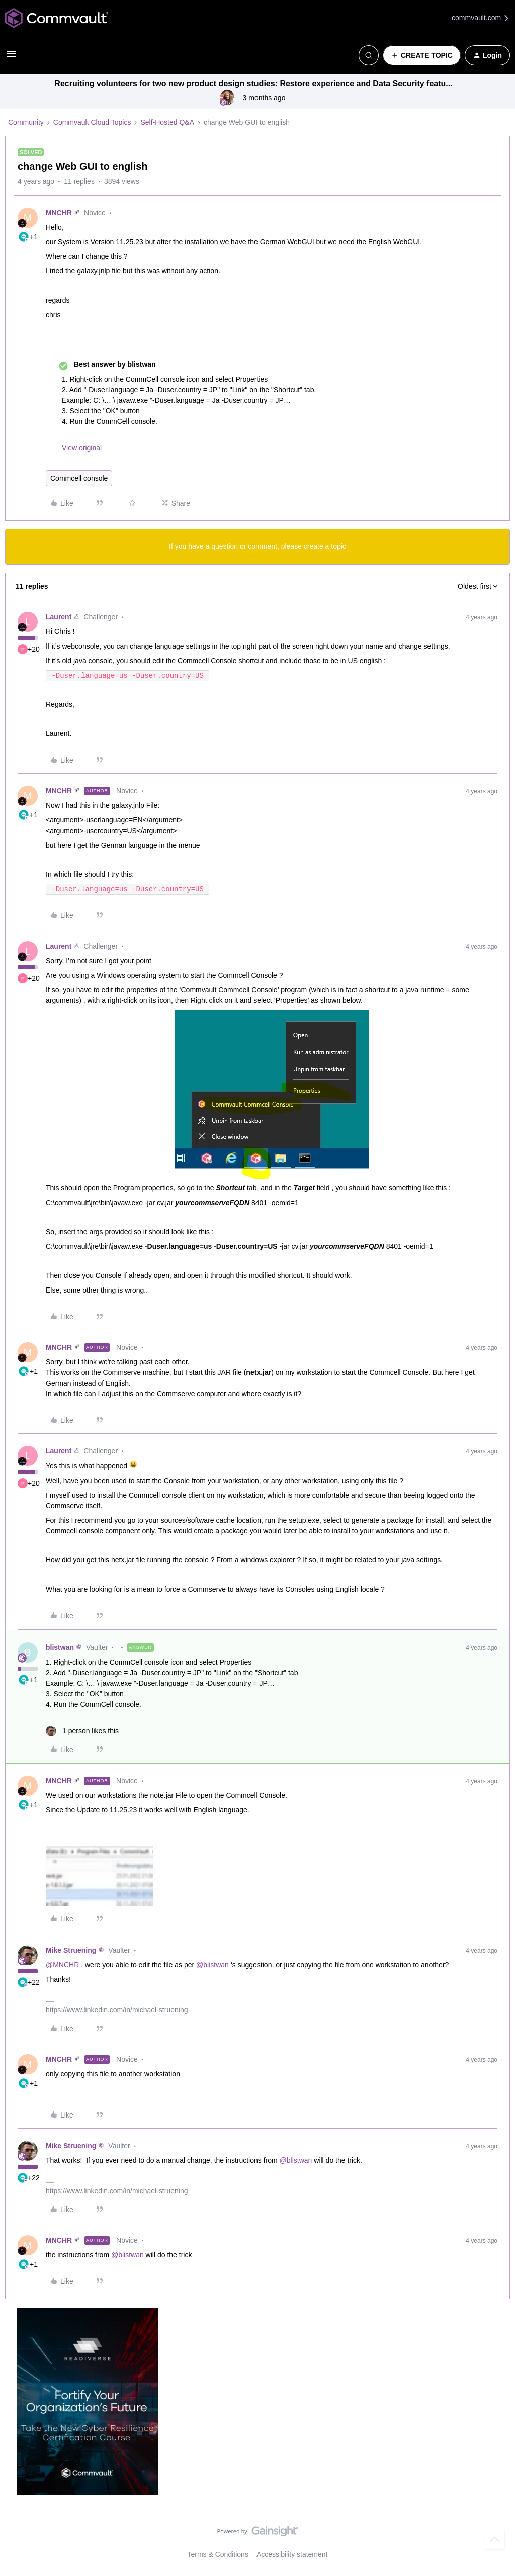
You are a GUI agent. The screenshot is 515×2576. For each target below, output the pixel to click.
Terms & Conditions (218, 2554)
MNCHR (59, 213)
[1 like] (82, 1731)
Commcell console (79, 478)
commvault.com (481, 18)
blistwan (60, 1647)
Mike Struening (71, 1950)
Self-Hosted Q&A (167, 122)
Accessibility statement (292, 2554)
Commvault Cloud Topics (92, 122)
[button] (11, 57)
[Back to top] (495, 2540)
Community (26, 122)
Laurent (58, 617)
